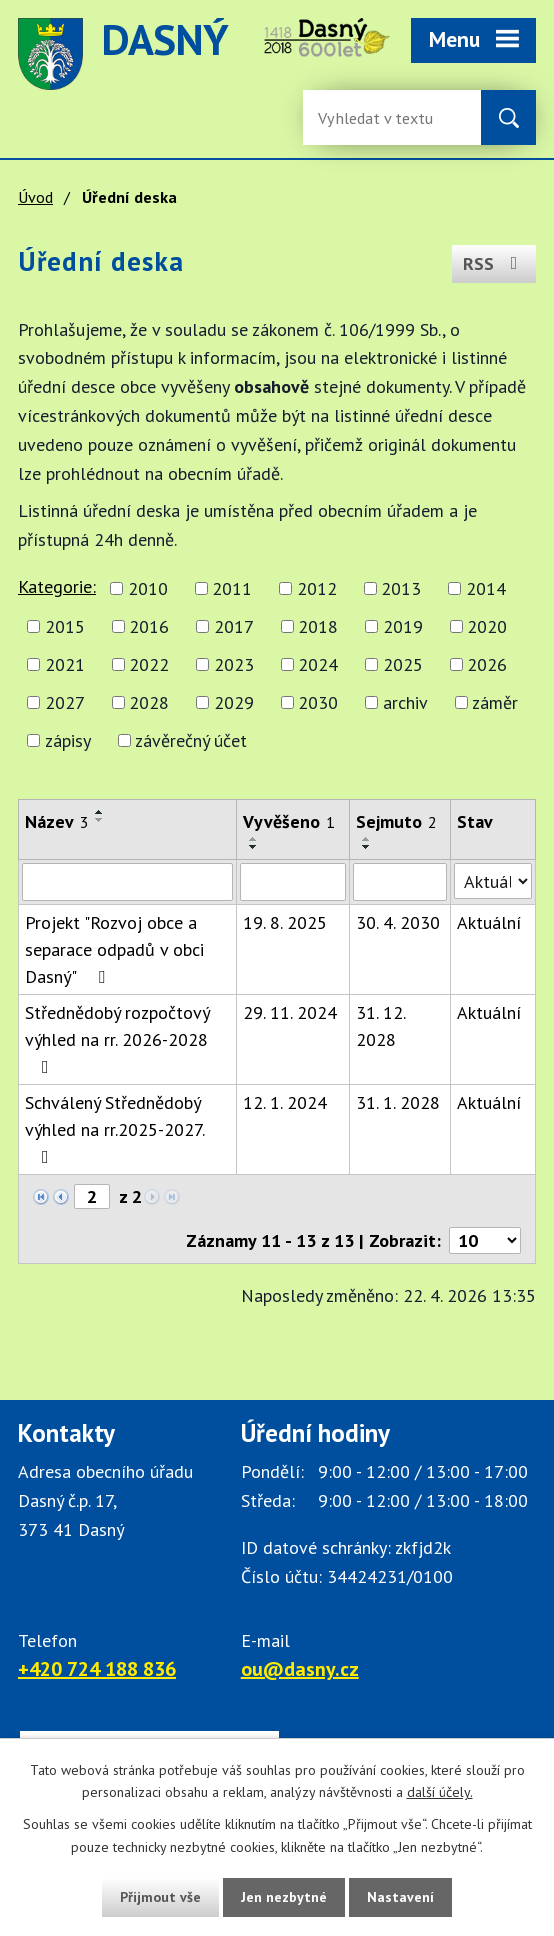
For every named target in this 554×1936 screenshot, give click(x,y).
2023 (234, 664)
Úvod (35, 197)
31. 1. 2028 (398, 1102)
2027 (65, 702)
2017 (234, 626)
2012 (317, 588)
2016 (149, 626)
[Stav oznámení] (493, 881)
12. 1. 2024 (285, 1102)
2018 (318, 626)
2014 (486, 588)
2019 (403, 626)
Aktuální (489, 922)
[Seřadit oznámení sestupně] (100, 820)
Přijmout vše (160, 1897)
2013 (401, 588)
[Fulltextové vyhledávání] (383, 117)
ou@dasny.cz (300, 1669)
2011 (232, 588)
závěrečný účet (191, 740)
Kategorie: (57, 586)
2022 (149, 664)
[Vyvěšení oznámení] (292, 882)
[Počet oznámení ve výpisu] (485, 1240)
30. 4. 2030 (398, 922)
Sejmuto (396, 821)
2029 (234, 702)
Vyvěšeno (289, 821)
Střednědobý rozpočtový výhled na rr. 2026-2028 (117, 1038)
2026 (487, 664)
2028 (149, 702)
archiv (405, 702)
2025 (403, 664)
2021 (65, 664)
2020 (487, 626)
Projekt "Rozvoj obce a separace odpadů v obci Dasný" (114, 949)
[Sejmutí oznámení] (400, 882)
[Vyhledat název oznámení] (127, 882)
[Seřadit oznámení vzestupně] (100, 812)
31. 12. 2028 (380, 1026)
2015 (65, 626)
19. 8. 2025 (285, 922)
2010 (148, 588)
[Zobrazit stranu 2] (92, 1196)
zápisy (68, 740)
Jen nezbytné (284, 1897)
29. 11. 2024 (290, 1012)
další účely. (440, 1793)
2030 (318, 702)
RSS (494, 263)
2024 (318, 664)
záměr (495, 702)
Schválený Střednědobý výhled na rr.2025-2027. (114, 1128)
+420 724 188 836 (97, 1669)
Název (57, 821)
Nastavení (400, 1897)
